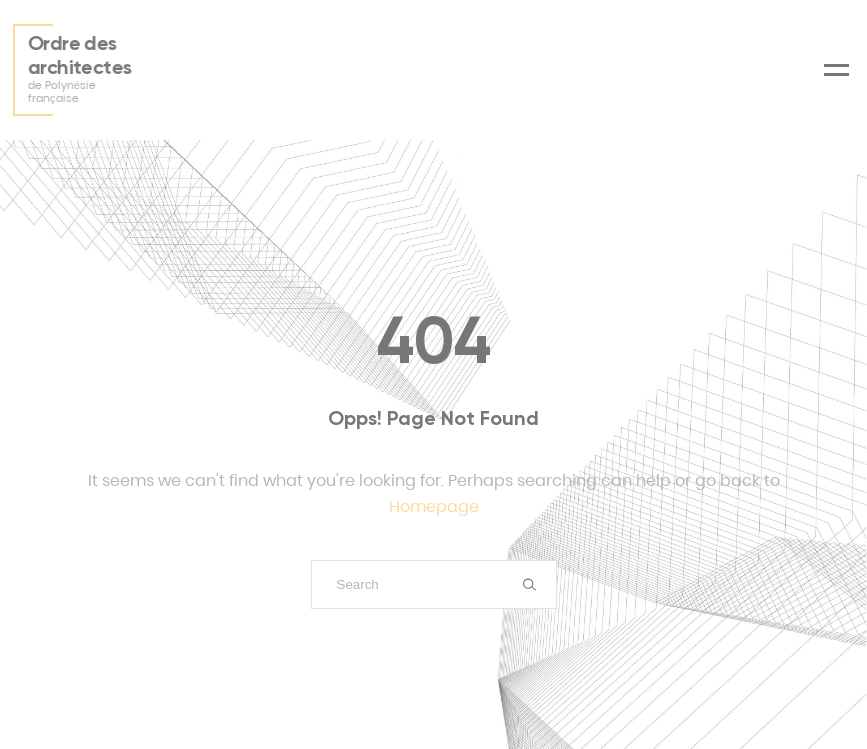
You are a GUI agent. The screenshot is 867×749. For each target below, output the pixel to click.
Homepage (434, 506)
